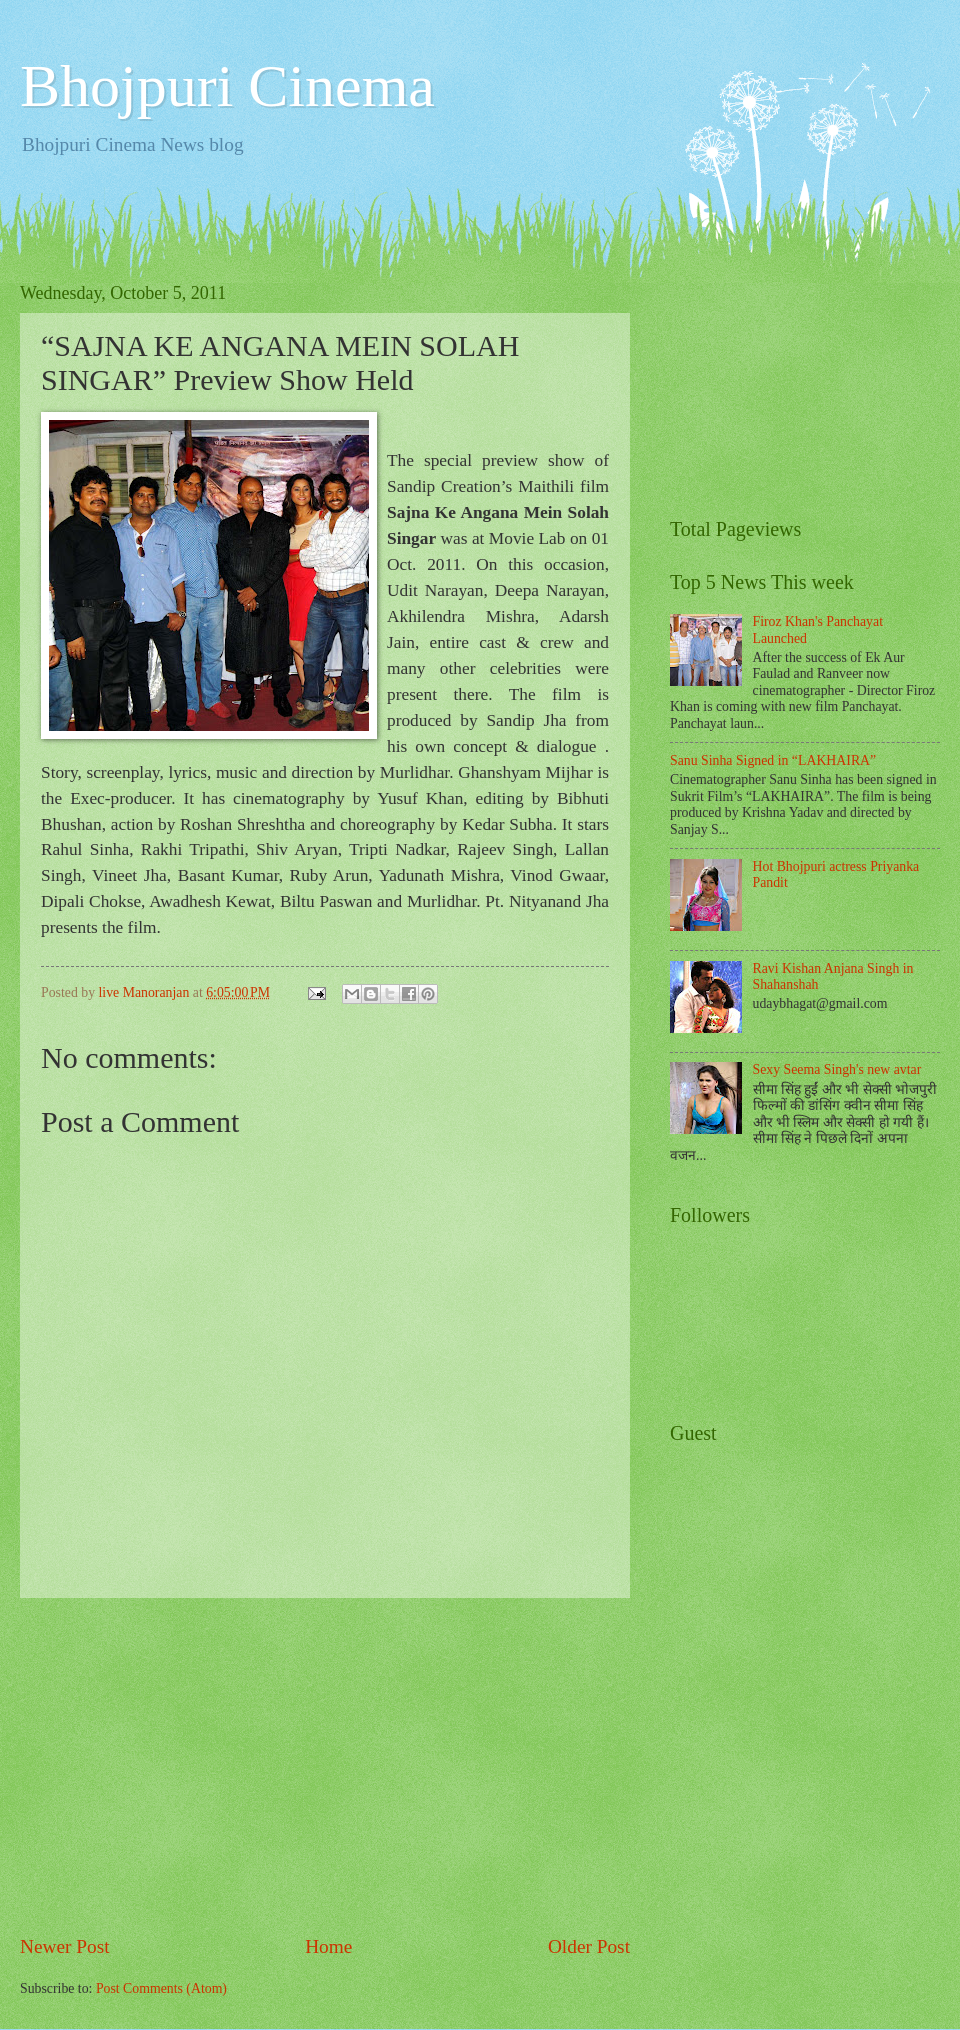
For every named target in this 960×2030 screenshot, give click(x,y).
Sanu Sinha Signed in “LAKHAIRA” (773, 760)
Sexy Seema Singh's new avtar (837, 1069)
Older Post (589, 1946)
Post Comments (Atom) (161, 1988)
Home (328, 1946)
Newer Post (65, 1946)
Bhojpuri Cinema (227, 86)
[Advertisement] (325, 1765)
